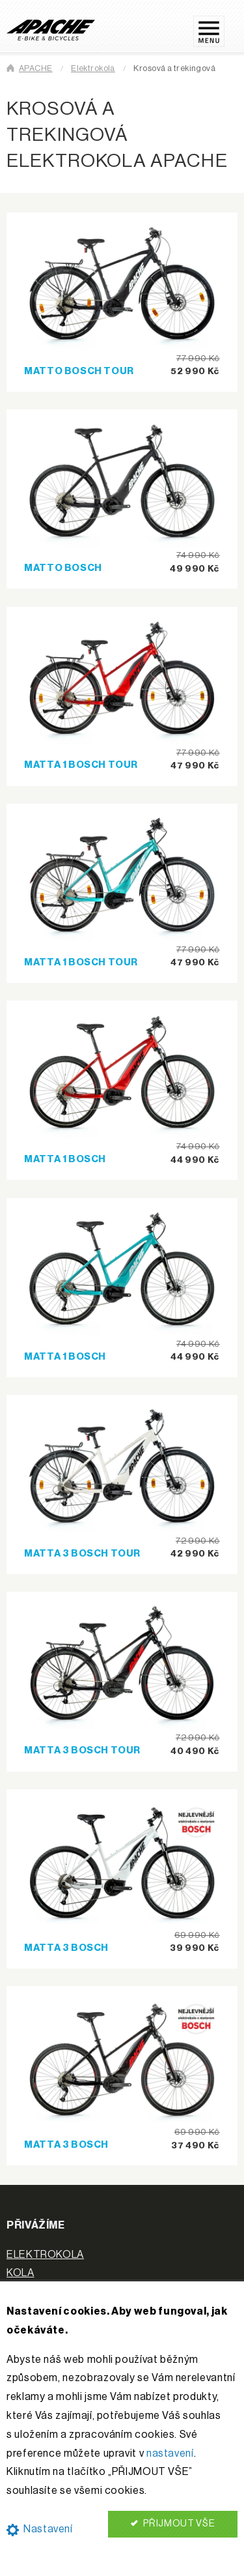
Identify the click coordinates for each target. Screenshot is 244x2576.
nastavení (170, 2453)
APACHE (36, 68)
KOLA (20, 2273)
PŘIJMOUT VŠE (173, 2523)
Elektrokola (93, 68)
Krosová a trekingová (174, 68)
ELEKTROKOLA (45, 2254)
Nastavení (40, 2529)
